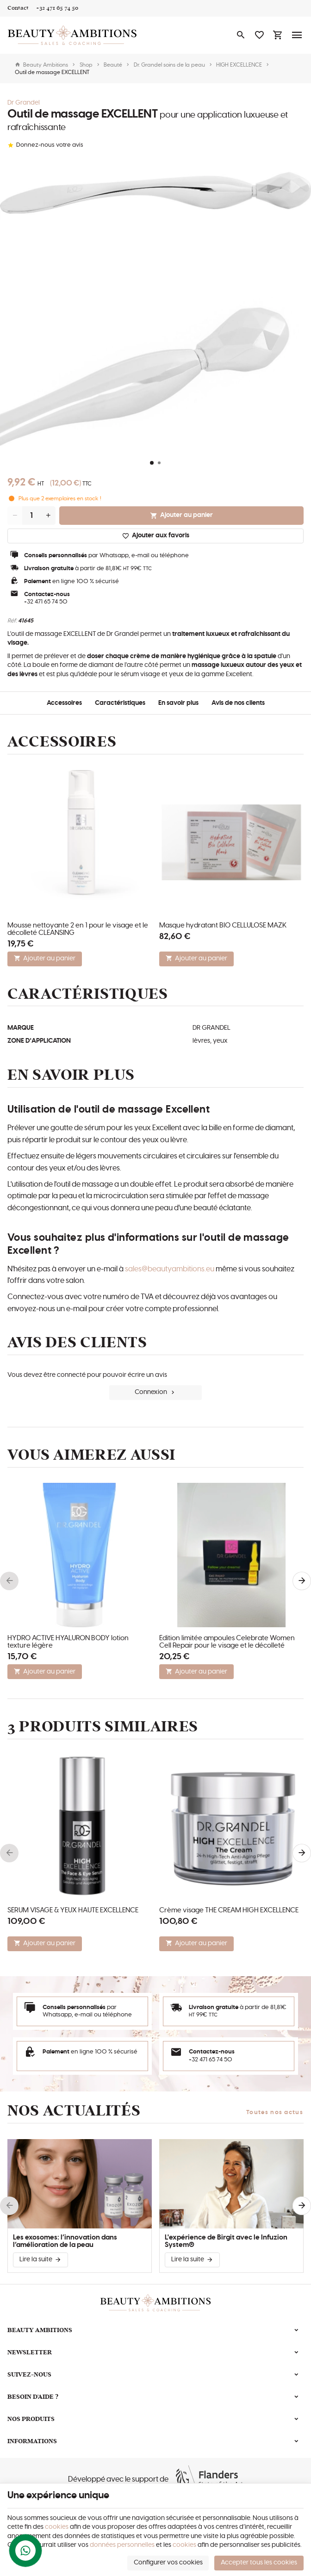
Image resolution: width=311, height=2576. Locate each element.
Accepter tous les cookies (259, 2562)
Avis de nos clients (238, 703)
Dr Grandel (23, 103)
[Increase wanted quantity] (48, 515)
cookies (56, 2527)
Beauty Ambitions (41, 65)
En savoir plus (178, 703)
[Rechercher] (240, 35)
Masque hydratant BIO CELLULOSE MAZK (222, 925)
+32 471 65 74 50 (46, 602)
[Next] (301, 1581)
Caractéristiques (120, 703)
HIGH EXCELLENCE (239, 65)
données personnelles (122, 2545)
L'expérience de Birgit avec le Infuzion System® (226, 2241)
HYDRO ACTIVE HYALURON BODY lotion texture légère (68, 1642)
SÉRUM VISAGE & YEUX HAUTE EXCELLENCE (72, 1910)
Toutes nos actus (274, 2112)
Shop (86, 65)
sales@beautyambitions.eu (169, 1269)
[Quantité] (31, 515)
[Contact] (18, 8)
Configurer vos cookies (168, 2562)
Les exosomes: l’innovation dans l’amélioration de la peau (65, 2241)
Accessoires (64, 703)
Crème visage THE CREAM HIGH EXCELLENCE (229, 1910)
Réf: (12, 620)
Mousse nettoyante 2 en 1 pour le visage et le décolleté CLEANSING (77, 929)
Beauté (113, 65)
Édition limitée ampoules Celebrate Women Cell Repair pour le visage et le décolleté (227, 1642)
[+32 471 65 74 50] (57, 8)
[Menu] (297, 35)
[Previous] (9, 1581)
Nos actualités (73, 2111)
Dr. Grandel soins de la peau (169, 65)
